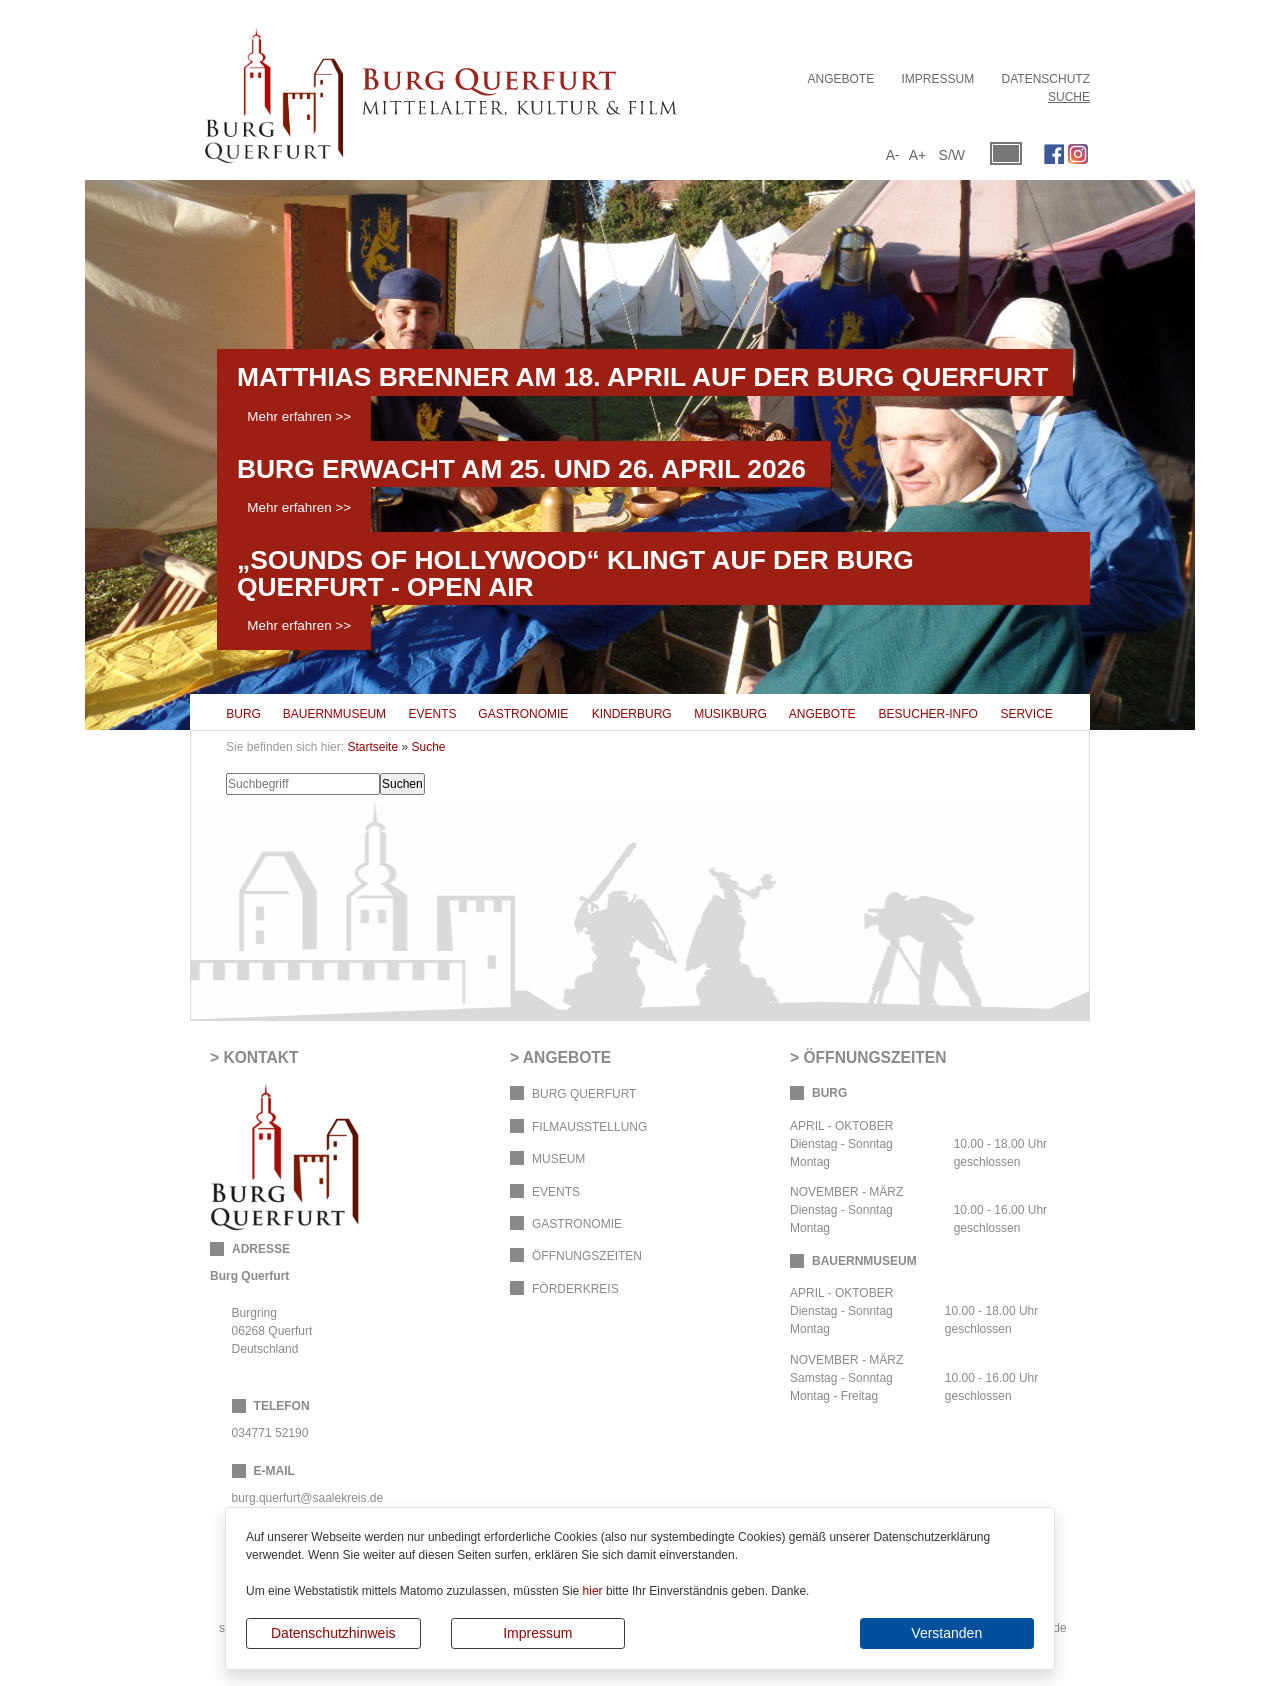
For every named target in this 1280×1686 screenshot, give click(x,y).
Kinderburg (632, 714)
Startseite (372, 747)
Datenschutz (1046, 79)
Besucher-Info (928, 714)
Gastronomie (523, 714)
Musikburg (730, 714)
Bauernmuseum (334, 714)
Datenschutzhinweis (333, 1633)
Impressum (537, 1633)
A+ (918, 155)
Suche (1069, 97)
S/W (952, 155)
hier (593, 1591)
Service (1026, 714)
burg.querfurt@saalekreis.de (308, 1498)
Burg (243, 714)
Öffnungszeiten (587, 1256)
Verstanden (946, 1633)
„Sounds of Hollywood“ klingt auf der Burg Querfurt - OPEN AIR (575, 573)
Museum (558, 1159)
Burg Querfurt (584, 1094)
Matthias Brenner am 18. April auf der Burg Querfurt (642, 377)
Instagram (1078, 154)
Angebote (840, 79)
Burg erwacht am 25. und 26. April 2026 (521, 469)
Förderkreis (575, 1289)
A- (893, 155)
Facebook (1054, 154)
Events (433, 714)
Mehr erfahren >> (299, 416)
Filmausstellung (589, 1127)
